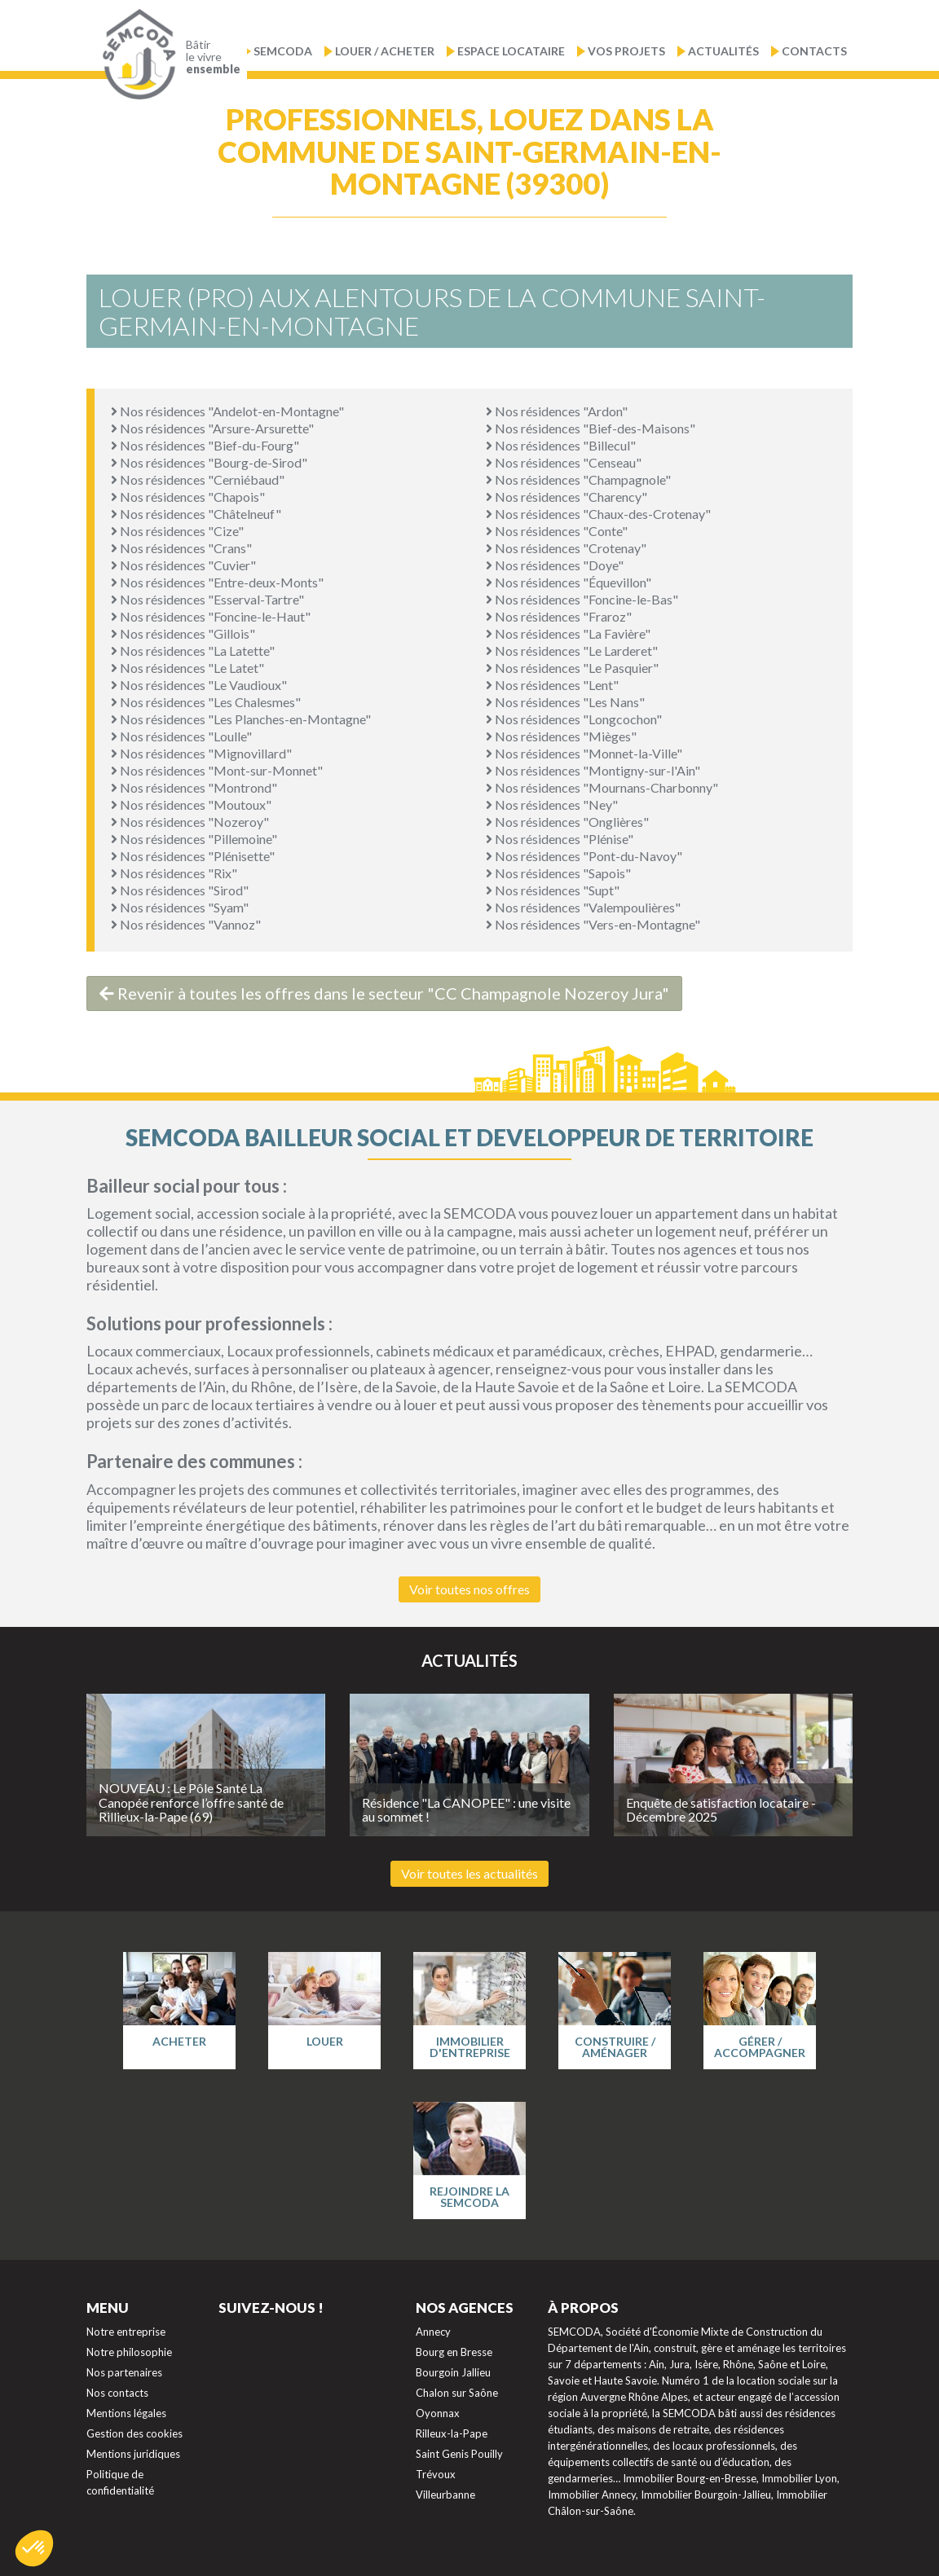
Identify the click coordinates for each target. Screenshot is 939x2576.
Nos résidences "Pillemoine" (194, 838)
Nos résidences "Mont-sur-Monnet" (217, 770)
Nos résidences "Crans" (181, 548)
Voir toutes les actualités (469, 1873)
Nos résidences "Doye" (555, 565)
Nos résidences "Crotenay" (566, 548)
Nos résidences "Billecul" (561, 445)
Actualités (723, 51)
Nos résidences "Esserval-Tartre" (207, 599)
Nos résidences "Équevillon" (568, 582)
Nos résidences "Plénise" (559, 838)
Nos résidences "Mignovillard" (201, 753)
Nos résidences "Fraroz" (559, 616)
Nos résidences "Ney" (552, 804)
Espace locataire (511, 51)
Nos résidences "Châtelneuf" (196, 513)
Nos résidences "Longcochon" (574, 719)
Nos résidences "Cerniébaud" (197, 479)
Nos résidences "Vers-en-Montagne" (593, 924)
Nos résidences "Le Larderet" (572, 650)
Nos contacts (117, 2392)
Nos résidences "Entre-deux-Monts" (217, 582)
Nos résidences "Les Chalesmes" (206, 702)
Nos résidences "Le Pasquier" (572, 667)
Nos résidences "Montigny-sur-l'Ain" (593, 770)
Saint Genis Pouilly (459, 2453)
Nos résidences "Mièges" (561, 736)
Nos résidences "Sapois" (558, 873)
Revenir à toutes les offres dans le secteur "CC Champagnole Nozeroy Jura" (384, 993)
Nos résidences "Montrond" (194, 787)
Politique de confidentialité (120, 2482)
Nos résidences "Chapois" (188, 496)
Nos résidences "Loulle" (181, 736)
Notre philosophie (129, 2351)
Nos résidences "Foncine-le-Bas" (582, 599)
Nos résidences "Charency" (566, 496)
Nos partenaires (124, 2372)
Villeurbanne (445, 2494)
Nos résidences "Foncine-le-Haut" (211, 616)
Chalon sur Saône (457, 2392)
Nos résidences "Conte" (557, 530)
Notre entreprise (125, 2331)
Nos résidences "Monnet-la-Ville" (584, 753)
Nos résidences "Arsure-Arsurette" (212, 428)
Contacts (814, 51)
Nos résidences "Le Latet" (187, 667)
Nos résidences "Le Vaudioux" (199, 684)
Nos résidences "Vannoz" (186, 924)
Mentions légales (126, 2413)
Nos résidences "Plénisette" (193, 856)
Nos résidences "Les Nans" (565, 702)
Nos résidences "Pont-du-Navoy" (584, 856)
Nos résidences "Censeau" (563, 462)
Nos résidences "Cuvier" (183, 565)
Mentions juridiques (133, 2453)
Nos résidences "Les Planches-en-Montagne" (241, 719)
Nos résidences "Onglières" (567, 821)
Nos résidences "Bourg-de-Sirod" (209, 462)
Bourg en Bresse (454, 2351)
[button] (34, 2548)
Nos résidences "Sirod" (180, 890)
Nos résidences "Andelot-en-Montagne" (227, 411)
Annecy (433, 2331)
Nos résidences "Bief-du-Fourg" (205, 445)
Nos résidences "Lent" (552, 684)
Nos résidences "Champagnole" (578, 479)
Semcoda (282, 51)
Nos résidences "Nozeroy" (190, 821)
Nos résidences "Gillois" (183, 633)
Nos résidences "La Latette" (193, 650)
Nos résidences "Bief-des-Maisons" (590, 428)
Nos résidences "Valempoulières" (583, 907)
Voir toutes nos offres (469, 1589)
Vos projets (626, 51)
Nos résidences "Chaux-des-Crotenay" (598, 513)
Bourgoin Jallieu (453, 2372)
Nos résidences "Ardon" (557, 411)
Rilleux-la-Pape (451, 2433)
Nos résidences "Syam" (180, 907)
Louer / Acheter (384, 51)
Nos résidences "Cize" (177, 530)
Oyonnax (438, 2413)
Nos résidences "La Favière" (568, 633)
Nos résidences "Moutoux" (191, 804)
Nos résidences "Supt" (552, 890)
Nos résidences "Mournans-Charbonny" (602, 787)
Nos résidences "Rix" (174, 873)
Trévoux (436, 2474)
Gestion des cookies (134, 2433)
